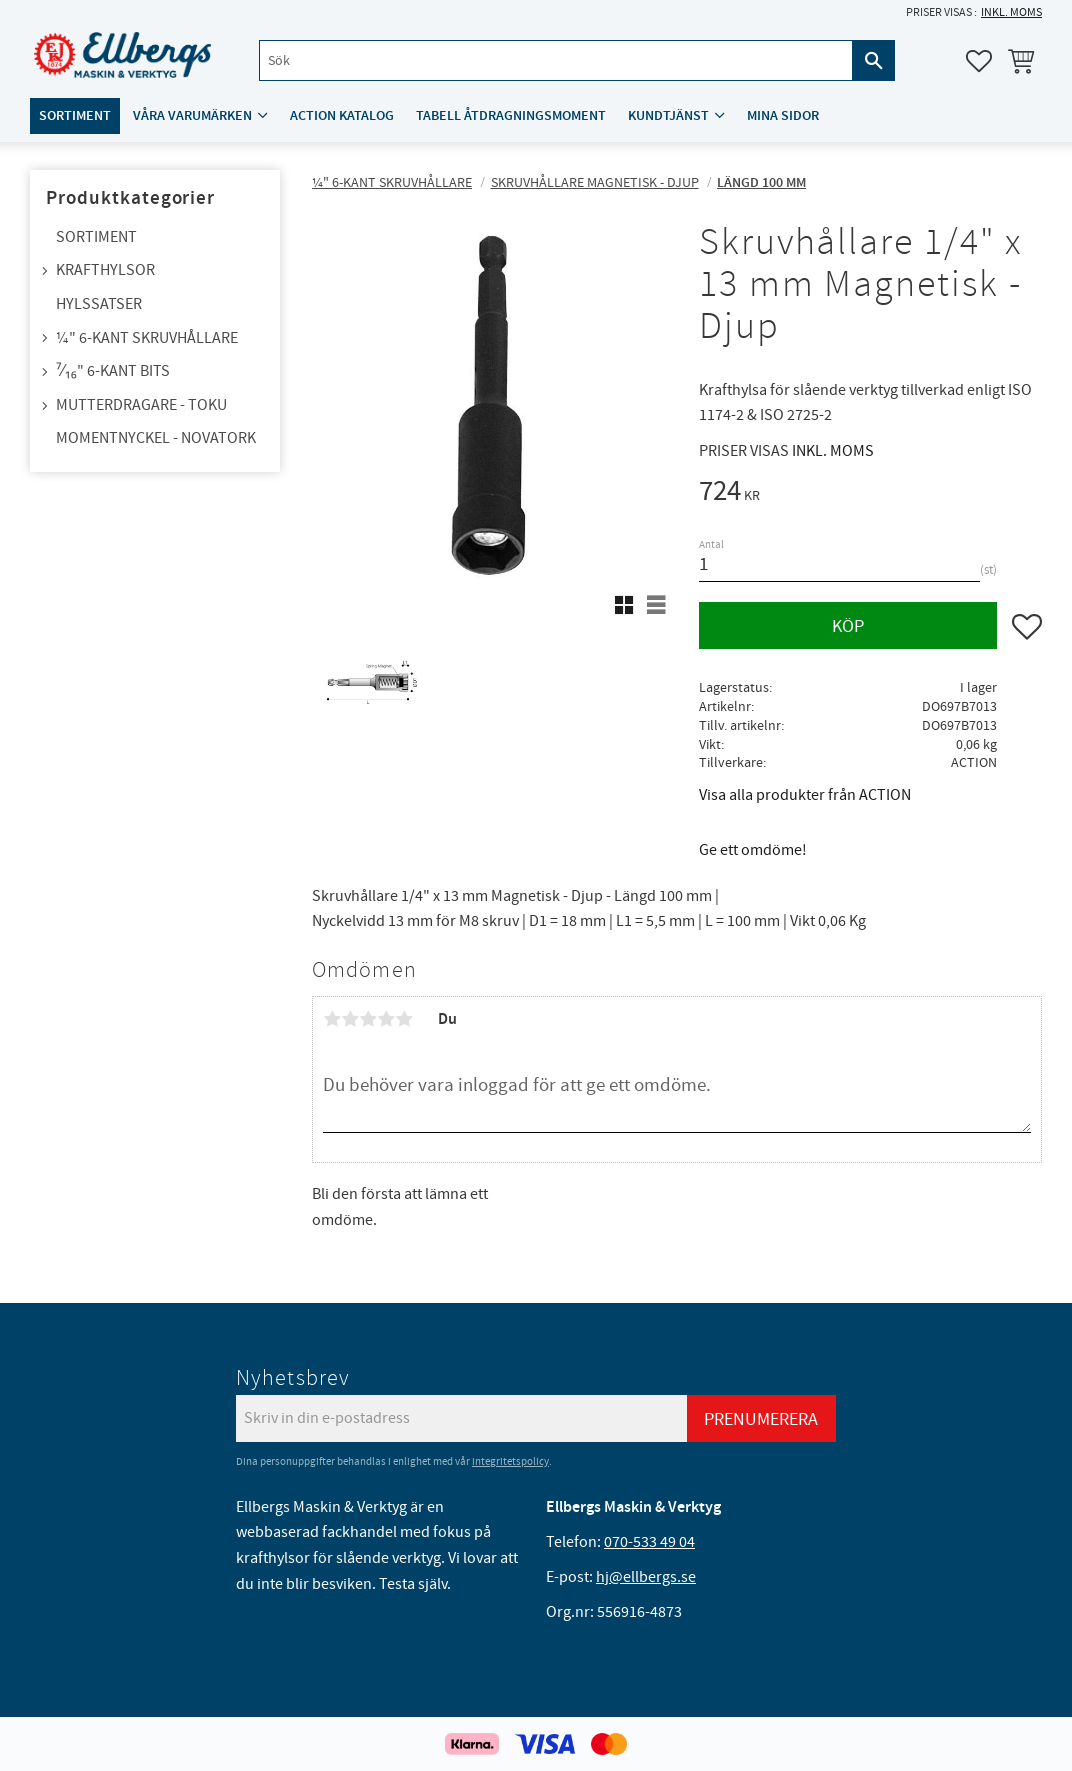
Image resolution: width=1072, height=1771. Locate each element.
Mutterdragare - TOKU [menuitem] (141, 405)
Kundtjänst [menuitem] (668, 116)
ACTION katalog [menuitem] (342, 116)
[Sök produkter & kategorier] (555, 61)
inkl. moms (1011, 12)
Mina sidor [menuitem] (783, 116)
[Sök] (874, 61)
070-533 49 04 (649, 1542)
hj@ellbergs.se (646, 1577)
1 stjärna (332, 1019)
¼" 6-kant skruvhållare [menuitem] (147, 338)
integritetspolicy (510, 1461)
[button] (979, 61)
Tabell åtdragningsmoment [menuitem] (511, 116)
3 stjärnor (368, 1019)
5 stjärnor (404, 1019)
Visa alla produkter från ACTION (805, 795)
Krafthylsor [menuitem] (105, 270)
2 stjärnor (350, 1019)
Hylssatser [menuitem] (99, 304)
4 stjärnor (386, 1019)
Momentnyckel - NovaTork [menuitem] (156, 438)
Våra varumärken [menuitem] (192, 116)
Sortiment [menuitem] (75, 116)
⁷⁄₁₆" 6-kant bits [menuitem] (113, 371)
